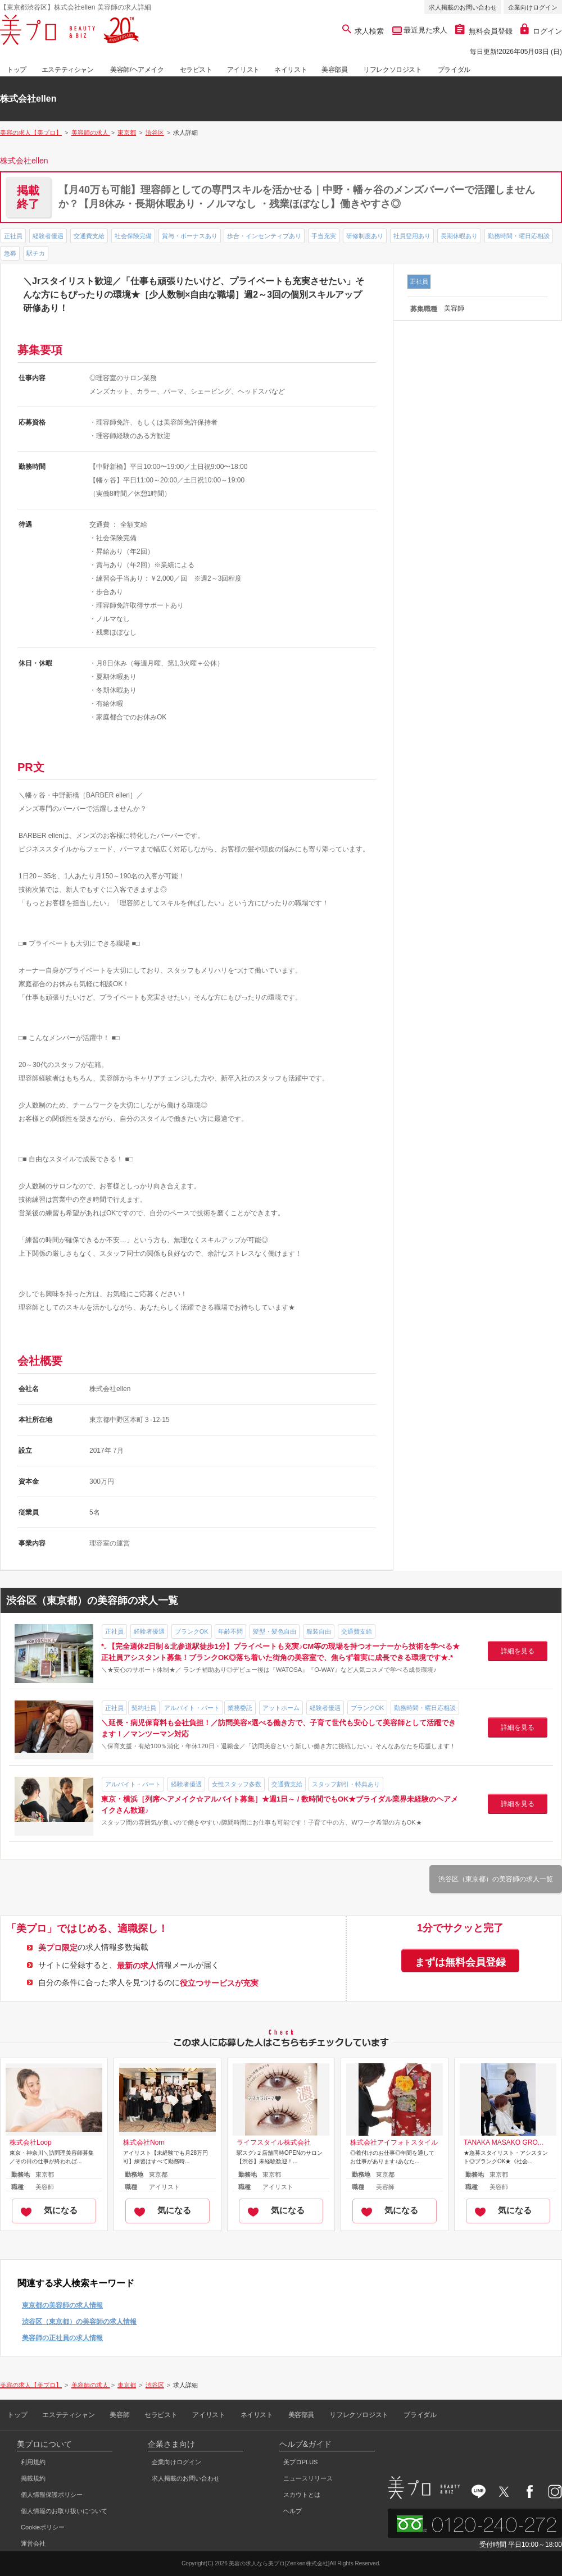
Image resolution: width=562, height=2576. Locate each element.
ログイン (541, 31)
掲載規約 (33, 2478)
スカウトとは (301, 2494)
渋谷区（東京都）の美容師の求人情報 (79, 2322)
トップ (16, 70)
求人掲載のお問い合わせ (463, 7)
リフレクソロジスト (392, 70)
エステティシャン (68, 70)
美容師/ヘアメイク (137, 70)
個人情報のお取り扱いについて (64, 2510)
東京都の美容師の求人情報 (62, 2305)
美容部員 (334, 70)
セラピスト (196, 70)
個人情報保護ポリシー (52, 2494)
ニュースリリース (308, 2478)
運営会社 (33, 2543)
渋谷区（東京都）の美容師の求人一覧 (495, 1879)
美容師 (119, 2415)
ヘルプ (292, 2510)
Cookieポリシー (43, 2527)
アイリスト (243, 70)
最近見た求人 (425, 30)
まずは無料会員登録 (460, 1962)
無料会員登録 (484, 31)
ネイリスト (290, 70)
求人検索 (363, 31)
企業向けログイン (533, 7)
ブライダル (454, 70)
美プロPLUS (300, 2462)
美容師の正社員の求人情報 (62, 2338)
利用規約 (33, 2462)
